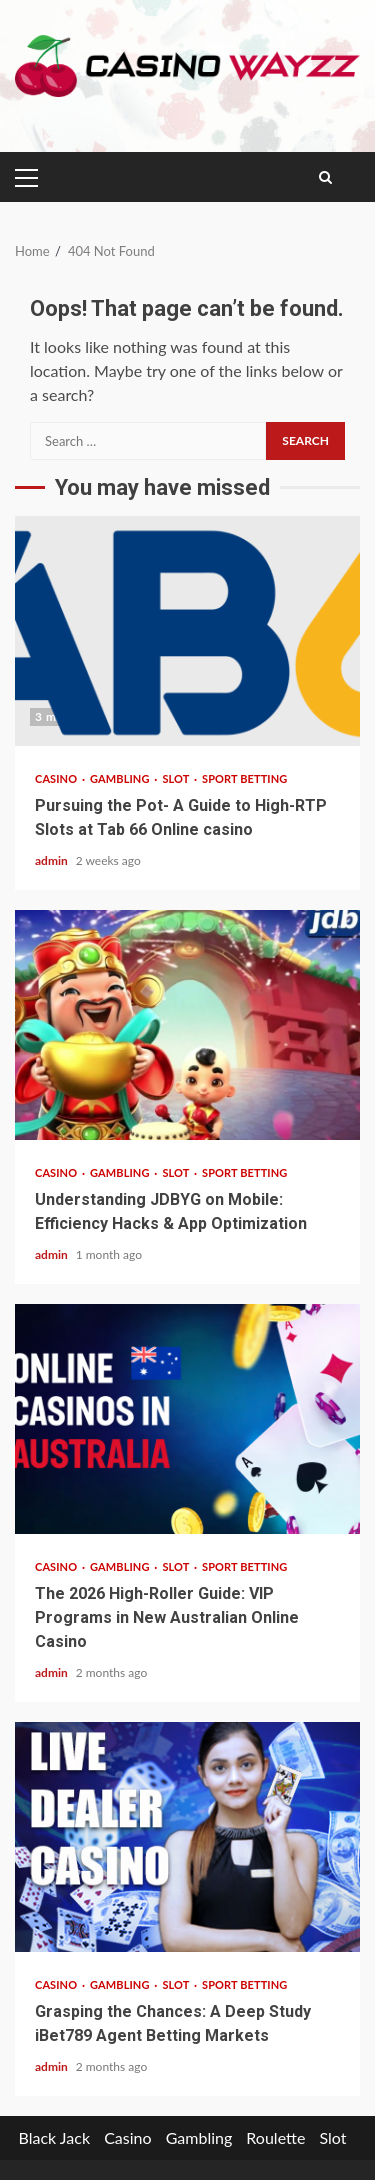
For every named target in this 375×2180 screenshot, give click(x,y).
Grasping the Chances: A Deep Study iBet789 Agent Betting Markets (187, 1837)
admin (53, 860)
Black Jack (54, 2137)
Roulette (275, 2137)
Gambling (121, 778)
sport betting (244, 778)
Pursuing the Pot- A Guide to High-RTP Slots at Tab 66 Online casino (187, 631)
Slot (177, 778)
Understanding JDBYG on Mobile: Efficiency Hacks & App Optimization (187, 1025)
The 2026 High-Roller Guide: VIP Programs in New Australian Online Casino (187, 1419)
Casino (57, 778)
